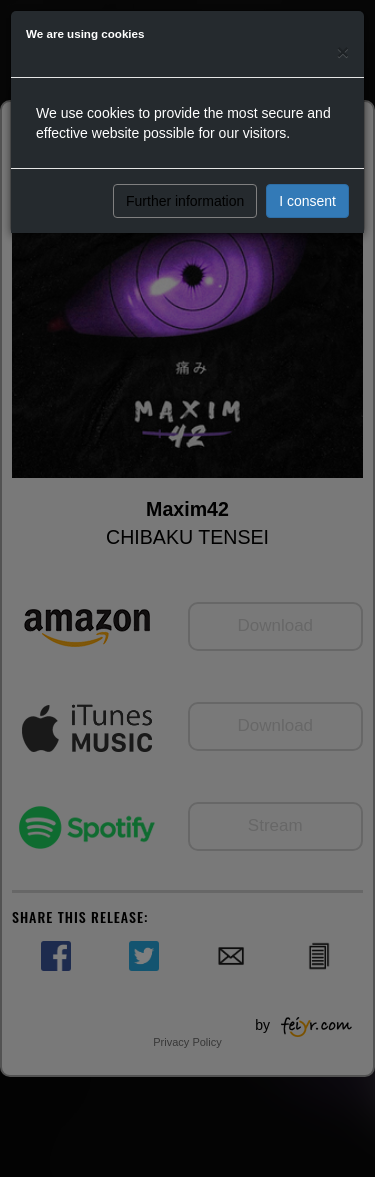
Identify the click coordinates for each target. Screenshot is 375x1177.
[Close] (343, 51)
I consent (307, 201)
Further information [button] (185, 201)
